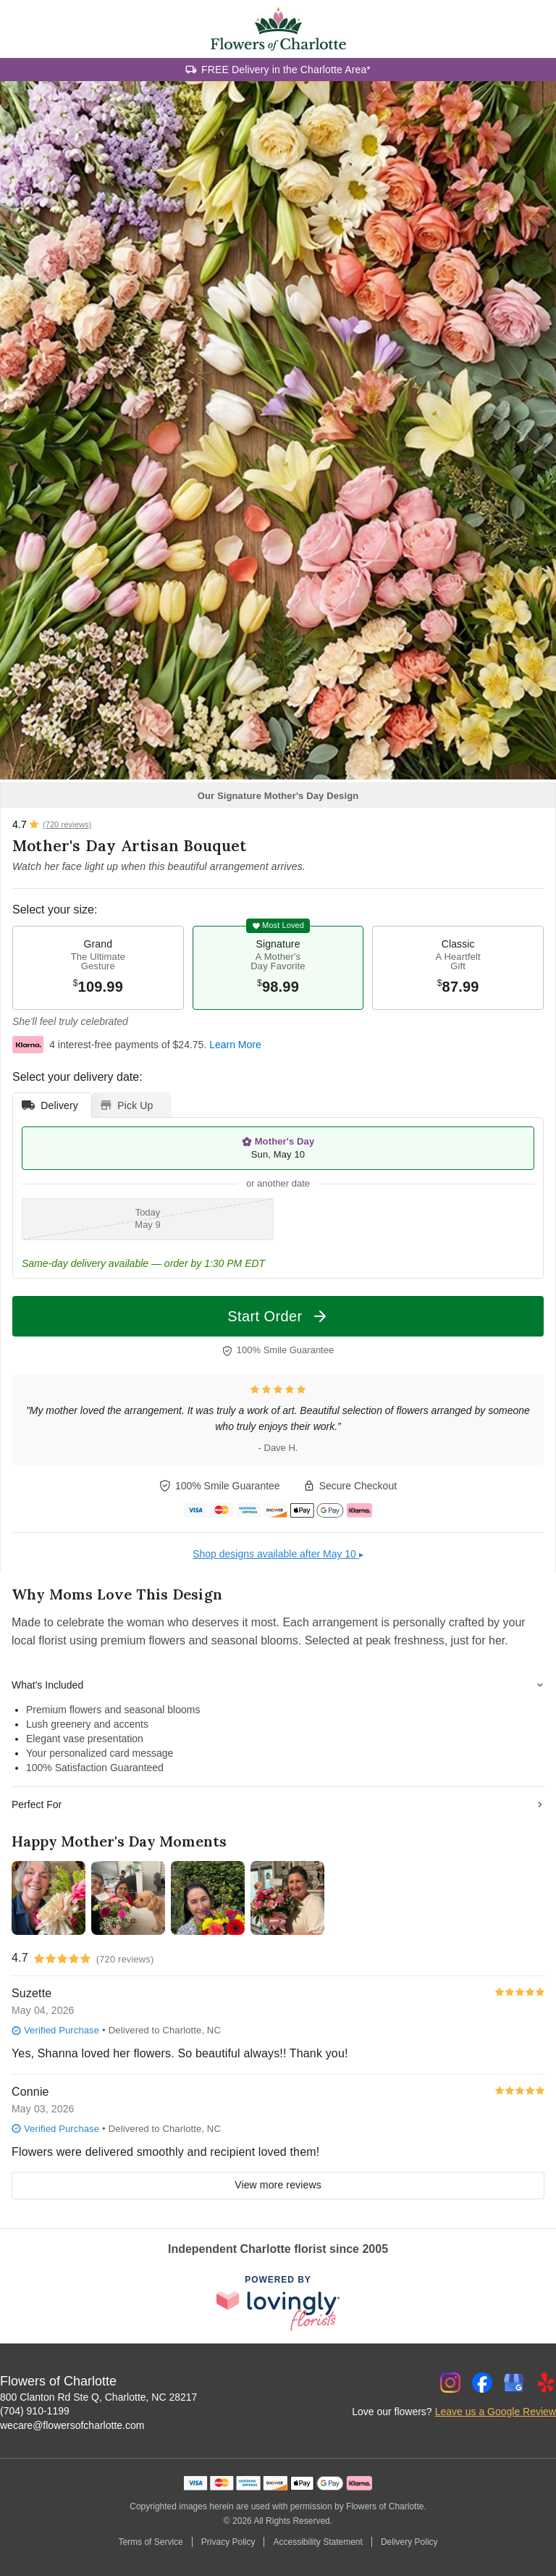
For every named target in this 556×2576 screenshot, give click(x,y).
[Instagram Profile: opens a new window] (450, 2382)
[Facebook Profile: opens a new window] (482, 2382)
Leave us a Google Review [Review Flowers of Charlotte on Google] (495, 2411)
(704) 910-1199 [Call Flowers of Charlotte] (35, 2411)
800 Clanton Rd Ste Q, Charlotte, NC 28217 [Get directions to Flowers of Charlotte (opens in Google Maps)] (98, 2397)
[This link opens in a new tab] (278, 2303)
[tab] (52, 1105)
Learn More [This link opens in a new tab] (235, 1044)
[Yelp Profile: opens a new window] (546, 2382)
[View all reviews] (51, 824)
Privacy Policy (228, 2542)
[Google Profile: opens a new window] (514, 2382)
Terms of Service (150, 2542)
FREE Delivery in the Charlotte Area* (286, 69)
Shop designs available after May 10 (278, 1554)
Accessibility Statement (317, 2542)
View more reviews (278, 2185)
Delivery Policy (409, 2542)
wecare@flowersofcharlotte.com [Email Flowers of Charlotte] (72, 2425)
